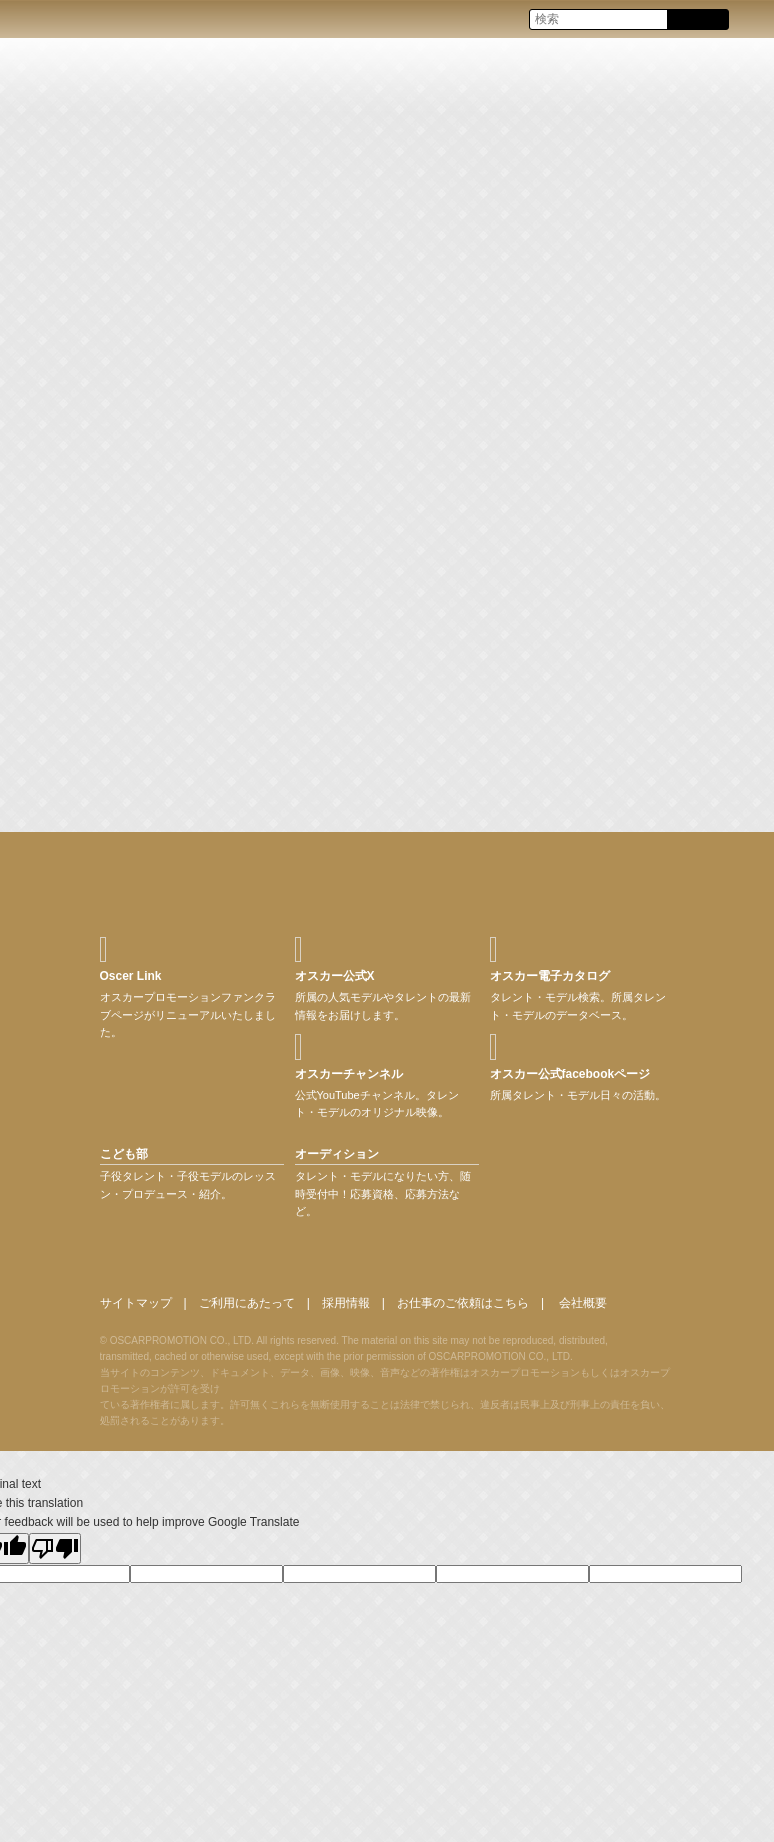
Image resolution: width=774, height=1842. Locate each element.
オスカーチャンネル (349, 1074)
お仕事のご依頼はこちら (463, 1303)
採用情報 (346, 1303)
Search (697, 20)
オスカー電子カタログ (550, 976)
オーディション (337, 1154)
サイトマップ (136, 1303)
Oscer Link (131, 976)
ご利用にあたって (247, 1303)
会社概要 (583, 1303)
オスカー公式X (335, 976)
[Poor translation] (55, 1548)
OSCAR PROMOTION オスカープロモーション (34, 18)
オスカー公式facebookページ (570, 1074)
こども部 (124, 1154)
